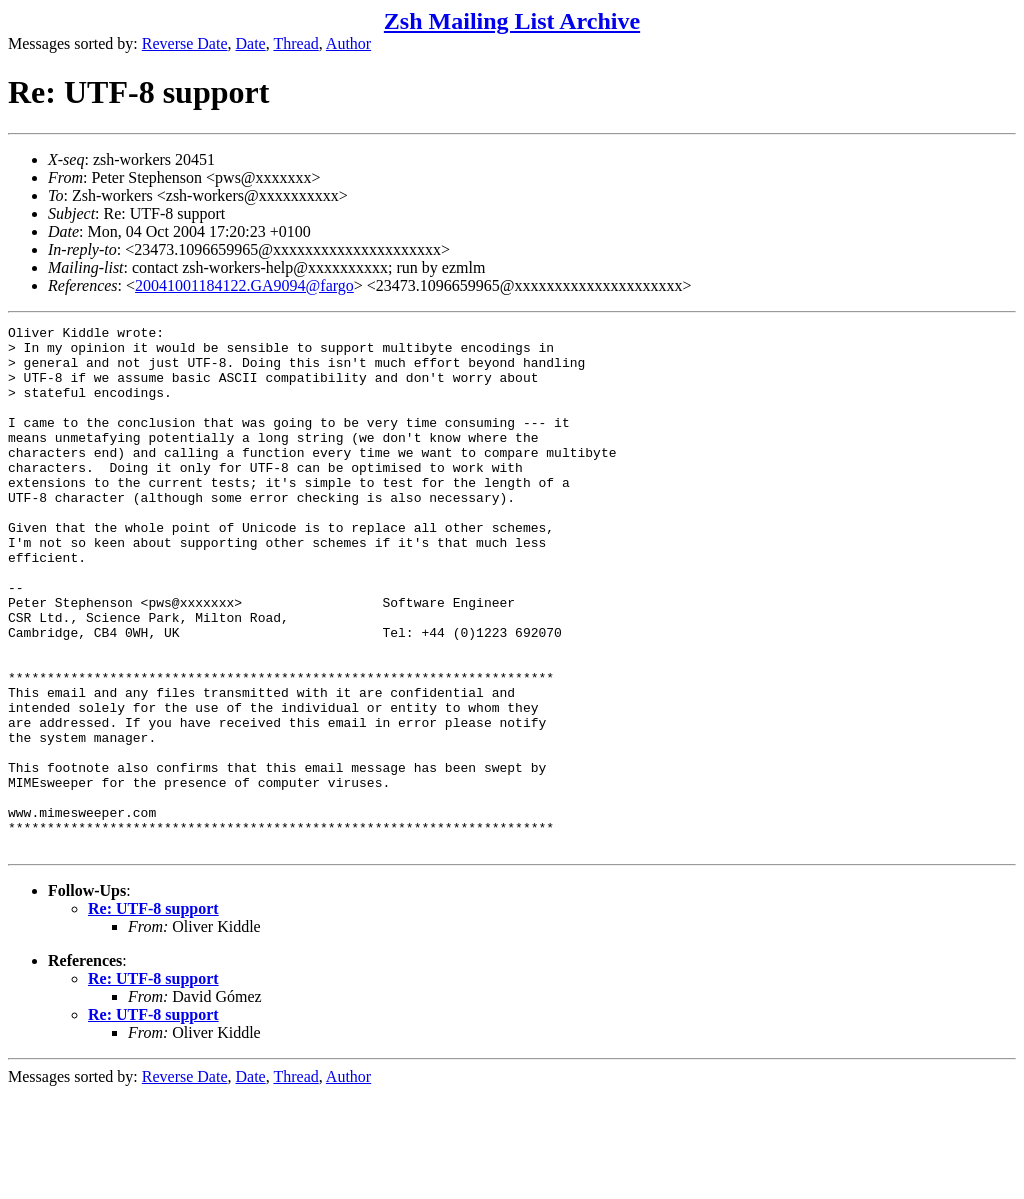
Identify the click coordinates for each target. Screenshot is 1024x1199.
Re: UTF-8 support (153, 1013)
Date (251, 43)
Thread (295, 43)
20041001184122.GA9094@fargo (244, 285)
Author (348, 43)
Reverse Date (185, 43)
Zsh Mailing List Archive (512, 21)
